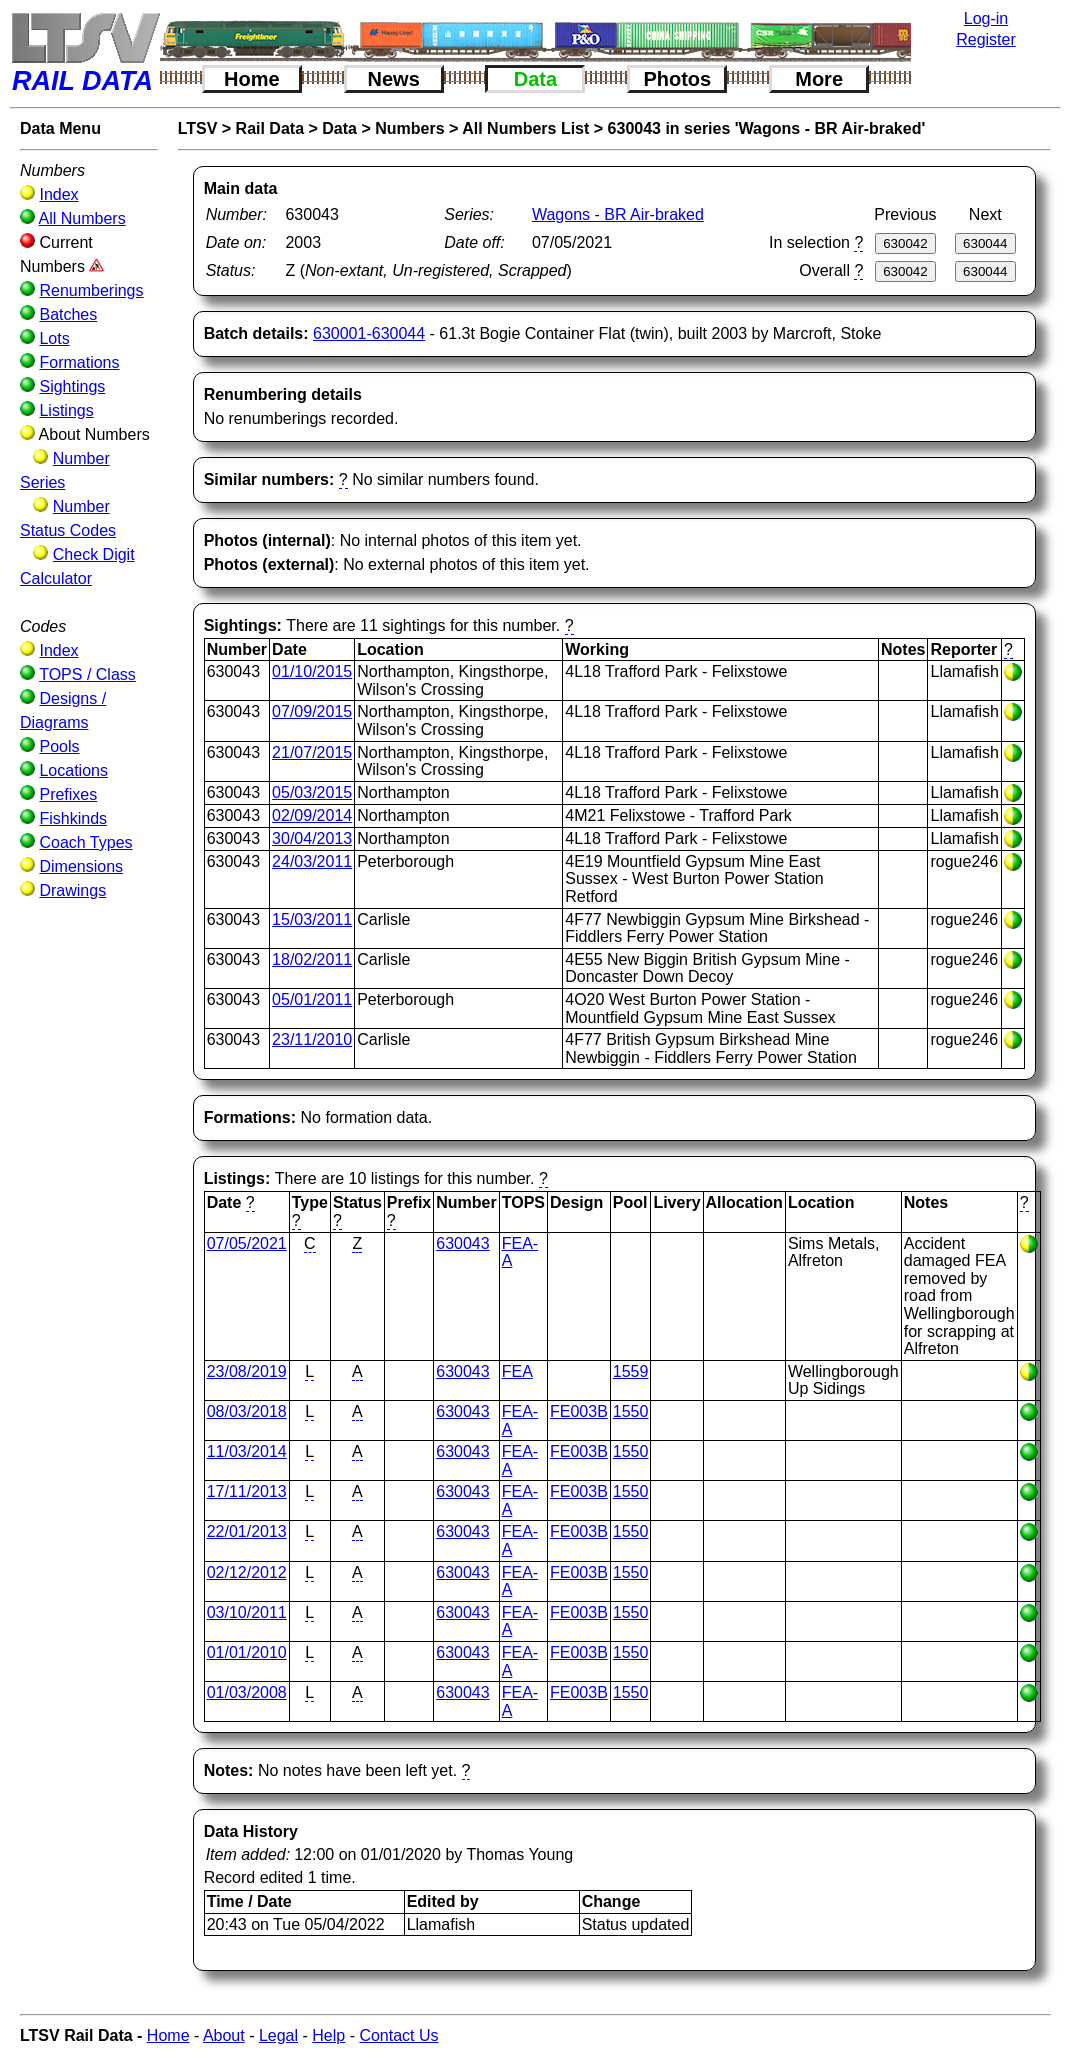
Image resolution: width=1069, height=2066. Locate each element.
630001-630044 (369, 333)
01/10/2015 (312, 671)
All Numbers (82, 218)
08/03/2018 (247, 1411)
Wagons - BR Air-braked (618, 214)
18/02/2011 (312, 959)
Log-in (986, 18)
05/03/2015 (312, 792)
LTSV (198, 128)
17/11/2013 (247, 1491)
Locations (73, 770)
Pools (59, 746)
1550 (631, 1411)
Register (986, 39)
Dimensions (81, 866)
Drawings (72, 890)
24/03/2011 (312, 861)
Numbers (409, 128)
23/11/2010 (312, 1039)
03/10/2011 (247, 1612)
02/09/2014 (312, 815)
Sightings (72, 386)
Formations (79, 362)
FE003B (579, 1411)
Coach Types (85, 842)
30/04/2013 (312, 838)
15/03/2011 (312, 919)
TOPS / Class (87, 674)
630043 (462, 1243)
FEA (517, 1371)
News (394, 79)
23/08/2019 (247, 1371)
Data (535, 79)
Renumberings (91, 290)
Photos (677, 79)
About (224, 2035)
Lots (54, 338)
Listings (66, 410)
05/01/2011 (312, 999)
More (819, 79)
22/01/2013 (247, 1531)
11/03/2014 (247, 1451)
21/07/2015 (312, 752)
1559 (631, 1371)
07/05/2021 (247, 1243)
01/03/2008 (247, 1692)
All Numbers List (525, 128)
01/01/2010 (247, 1652)
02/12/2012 (247, 1572)
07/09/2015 (312, 711)
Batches (68, 314)
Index (58, 194)
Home (252, 79)
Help (328, 2035)
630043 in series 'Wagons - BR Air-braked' (767, 128)
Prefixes (68, 794)
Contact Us (398, 2035)
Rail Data (270, 128)
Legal (278, 2035)
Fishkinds (73, 818)
